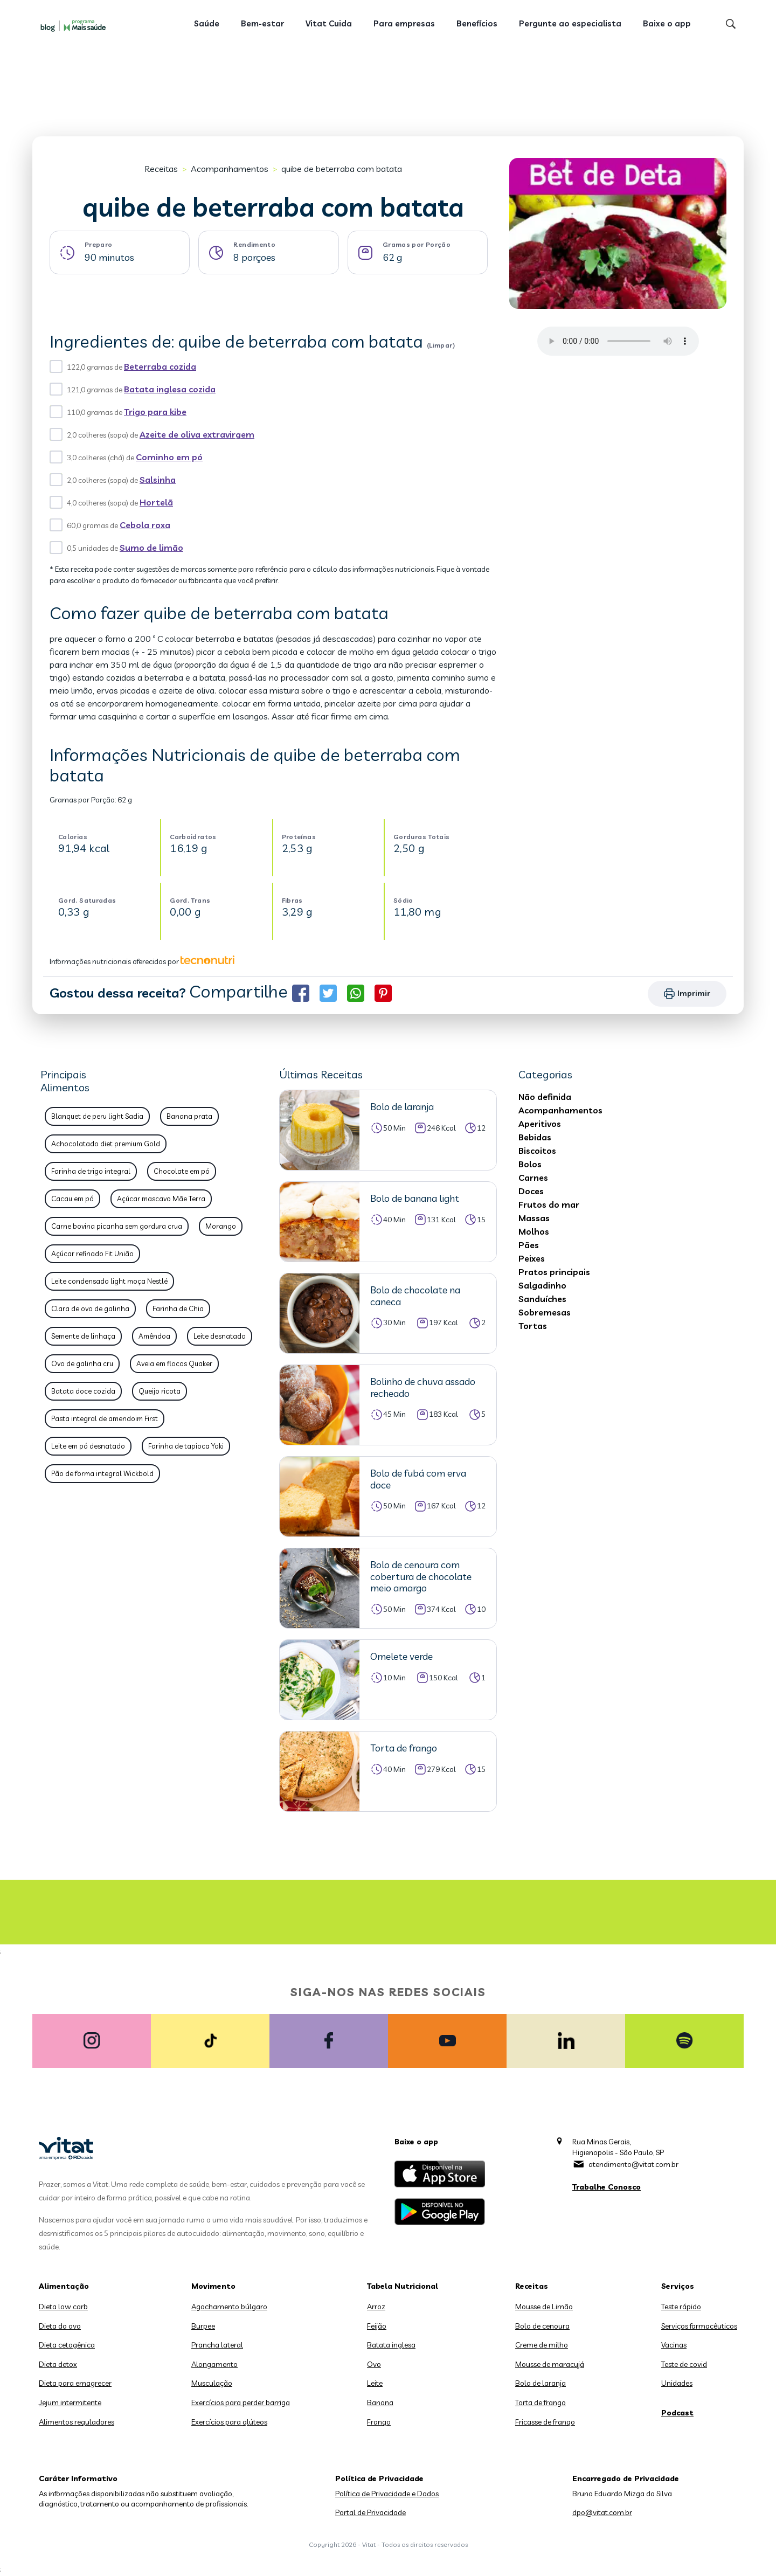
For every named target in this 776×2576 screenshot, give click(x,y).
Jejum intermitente (70, 2402)
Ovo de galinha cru (82, 1363)
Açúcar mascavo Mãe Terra (161, 1198)
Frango (379, 2422)
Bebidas (534, 1137)
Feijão (376, 2326)
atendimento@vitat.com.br (633, 2164)
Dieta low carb (63, 2306)
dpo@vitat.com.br (602, 2512)
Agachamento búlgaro (229, 2306)
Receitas (161, 168)
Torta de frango (540, 2402)
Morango (220, 1226)
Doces (531, 1191)
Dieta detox (58, 2364)
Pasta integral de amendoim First (104, 1418)
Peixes (531, 1258)
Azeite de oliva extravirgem (197, 434)
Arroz (376, 2306)
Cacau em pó (72, 1198)
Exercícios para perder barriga (240, 2402)
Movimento (213, 2286)
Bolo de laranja (540, 2383)
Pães (528, 1244)
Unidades (676, 2383)
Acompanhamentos (229, 168)
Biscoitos (537, 1150)
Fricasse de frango (545, 2422)
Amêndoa (154, 1336)
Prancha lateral (217, 2345)
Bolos (530, 1164)
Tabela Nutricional (402, 2286)
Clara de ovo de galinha (90, 1308)
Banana (380, 2402)
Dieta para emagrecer (75, 2383)
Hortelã (156, 502)
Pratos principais (554, 1271)
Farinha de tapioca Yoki (186, 1446)
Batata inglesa (391, 2345)
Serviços (677, 2286)
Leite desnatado (219, 1336)
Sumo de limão (151, 547)
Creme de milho (541, 2345)
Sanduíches (542, 1298)
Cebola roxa (145, 525)
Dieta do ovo (60, 2326)
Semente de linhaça (83, 1336)
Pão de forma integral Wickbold (102, 1473)
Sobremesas (544, 1312)
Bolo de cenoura (542, 2326)
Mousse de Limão (544, 2306)
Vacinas (674, 2345)
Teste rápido (681, 2306)
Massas (534, 1218)
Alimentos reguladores (76, 2422)
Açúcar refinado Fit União (92, 1253)
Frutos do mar (548, 1204)
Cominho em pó (169, 457)
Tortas (532, 1325)
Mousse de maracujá (549, 2364)
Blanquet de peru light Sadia (97, 1116)
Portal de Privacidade (370, 2512)
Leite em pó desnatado (88, 1446)
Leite (375, 2383)
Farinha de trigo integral (90, 1171)
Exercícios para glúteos (229, 2422)
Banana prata (189, 1116)
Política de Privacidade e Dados (387, 2493)
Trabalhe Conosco (606, 2187)
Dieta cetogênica (67, 2345)
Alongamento (214, 2364)
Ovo (374, 2364)
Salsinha (158, 479)
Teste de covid (684, 2364)
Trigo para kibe (155, 411)
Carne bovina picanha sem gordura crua (116, 1226)
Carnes (533, 1177)
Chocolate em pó (182, 1171)
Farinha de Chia (178, 1308)
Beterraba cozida (160, 366)
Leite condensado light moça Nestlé (109, 1281)
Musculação (211, 2383)
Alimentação (64, 2286)
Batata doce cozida (83, 1391)
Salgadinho (542, 1285)
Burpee (203, 2326)
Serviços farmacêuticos (699, 2326)
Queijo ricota (159, 1391)
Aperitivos (539, 1123)
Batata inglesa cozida (170, 389)
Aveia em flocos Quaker (174, 1363)
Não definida (544, 1096)
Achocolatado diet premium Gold (105, 1143)
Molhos (533, 1231)
